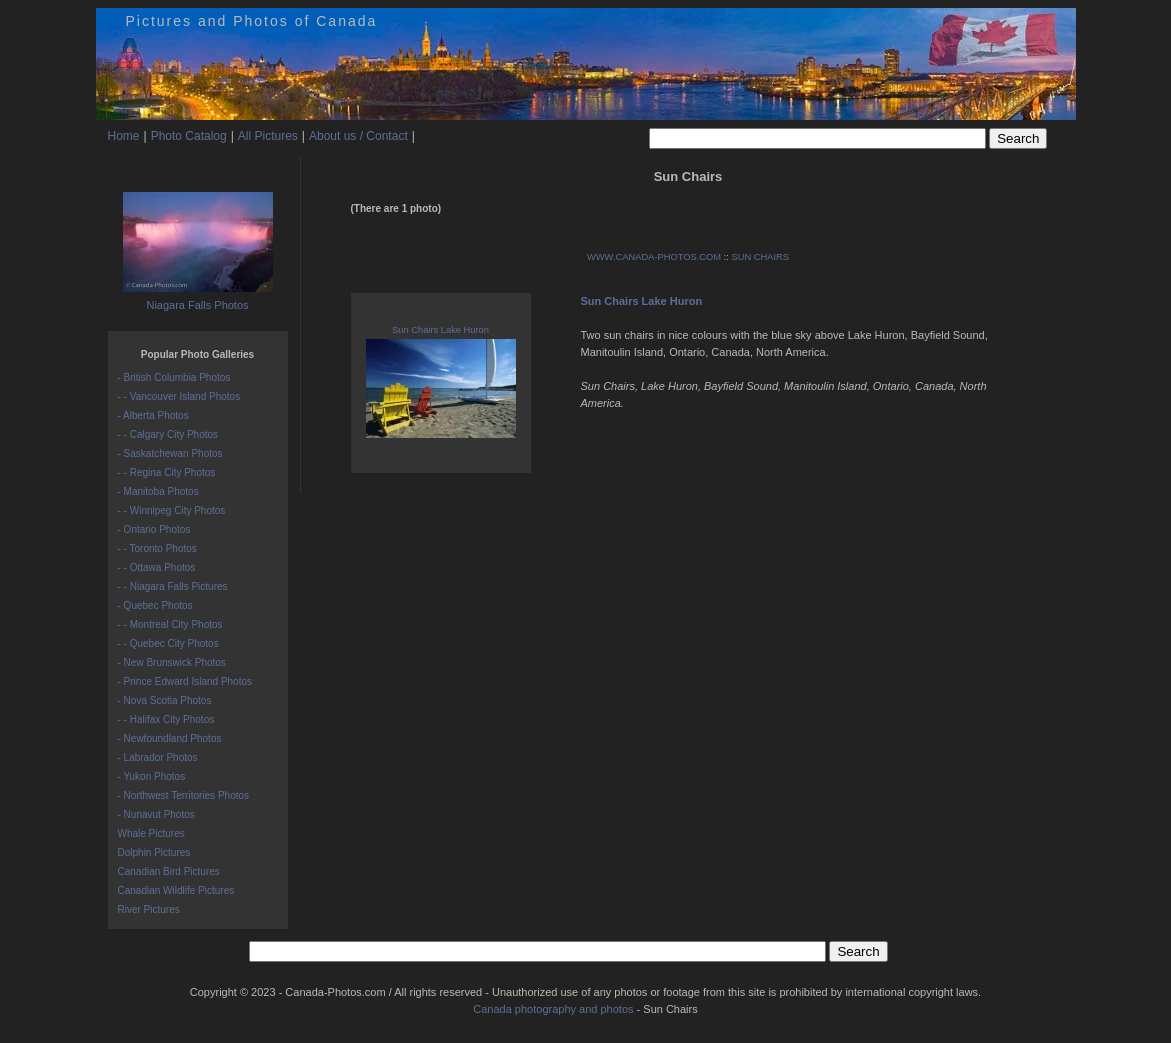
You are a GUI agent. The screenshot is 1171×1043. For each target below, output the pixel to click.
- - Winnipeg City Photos (172, 510)
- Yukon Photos (152, 776)
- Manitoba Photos (158, 491)
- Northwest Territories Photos (184, 795)
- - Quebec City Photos (168, 643)
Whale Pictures (151, 833)
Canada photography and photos (553, 1009)
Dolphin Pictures (154, 852)
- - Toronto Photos (157, 548)
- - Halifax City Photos (166, 719)
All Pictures (268, 136)
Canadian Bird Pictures (169, 871)
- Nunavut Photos (156, 814)
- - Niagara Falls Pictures (173, 586)
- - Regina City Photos (167, 472)
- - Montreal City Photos (170, 624)
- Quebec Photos (155, 605)
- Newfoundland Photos (170, 738)
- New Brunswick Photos (172, 662)
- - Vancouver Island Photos (179, 396)
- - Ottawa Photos (157, 567)
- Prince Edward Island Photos (185, 681)
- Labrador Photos (158, 757)
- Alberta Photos (153, 415)
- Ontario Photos (154, 529)
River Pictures (149, 909)
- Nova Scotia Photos (165, 700)
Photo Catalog (189, 136)
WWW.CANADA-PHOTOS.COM (654, 257)
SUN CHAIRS (760, 257)
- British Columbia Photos (174, 377)
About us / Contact (358, 136)
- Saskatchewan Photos (170, 453)
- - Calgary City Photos (168, 434)
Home (124, 136)
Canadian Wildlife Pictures (176, 890)
